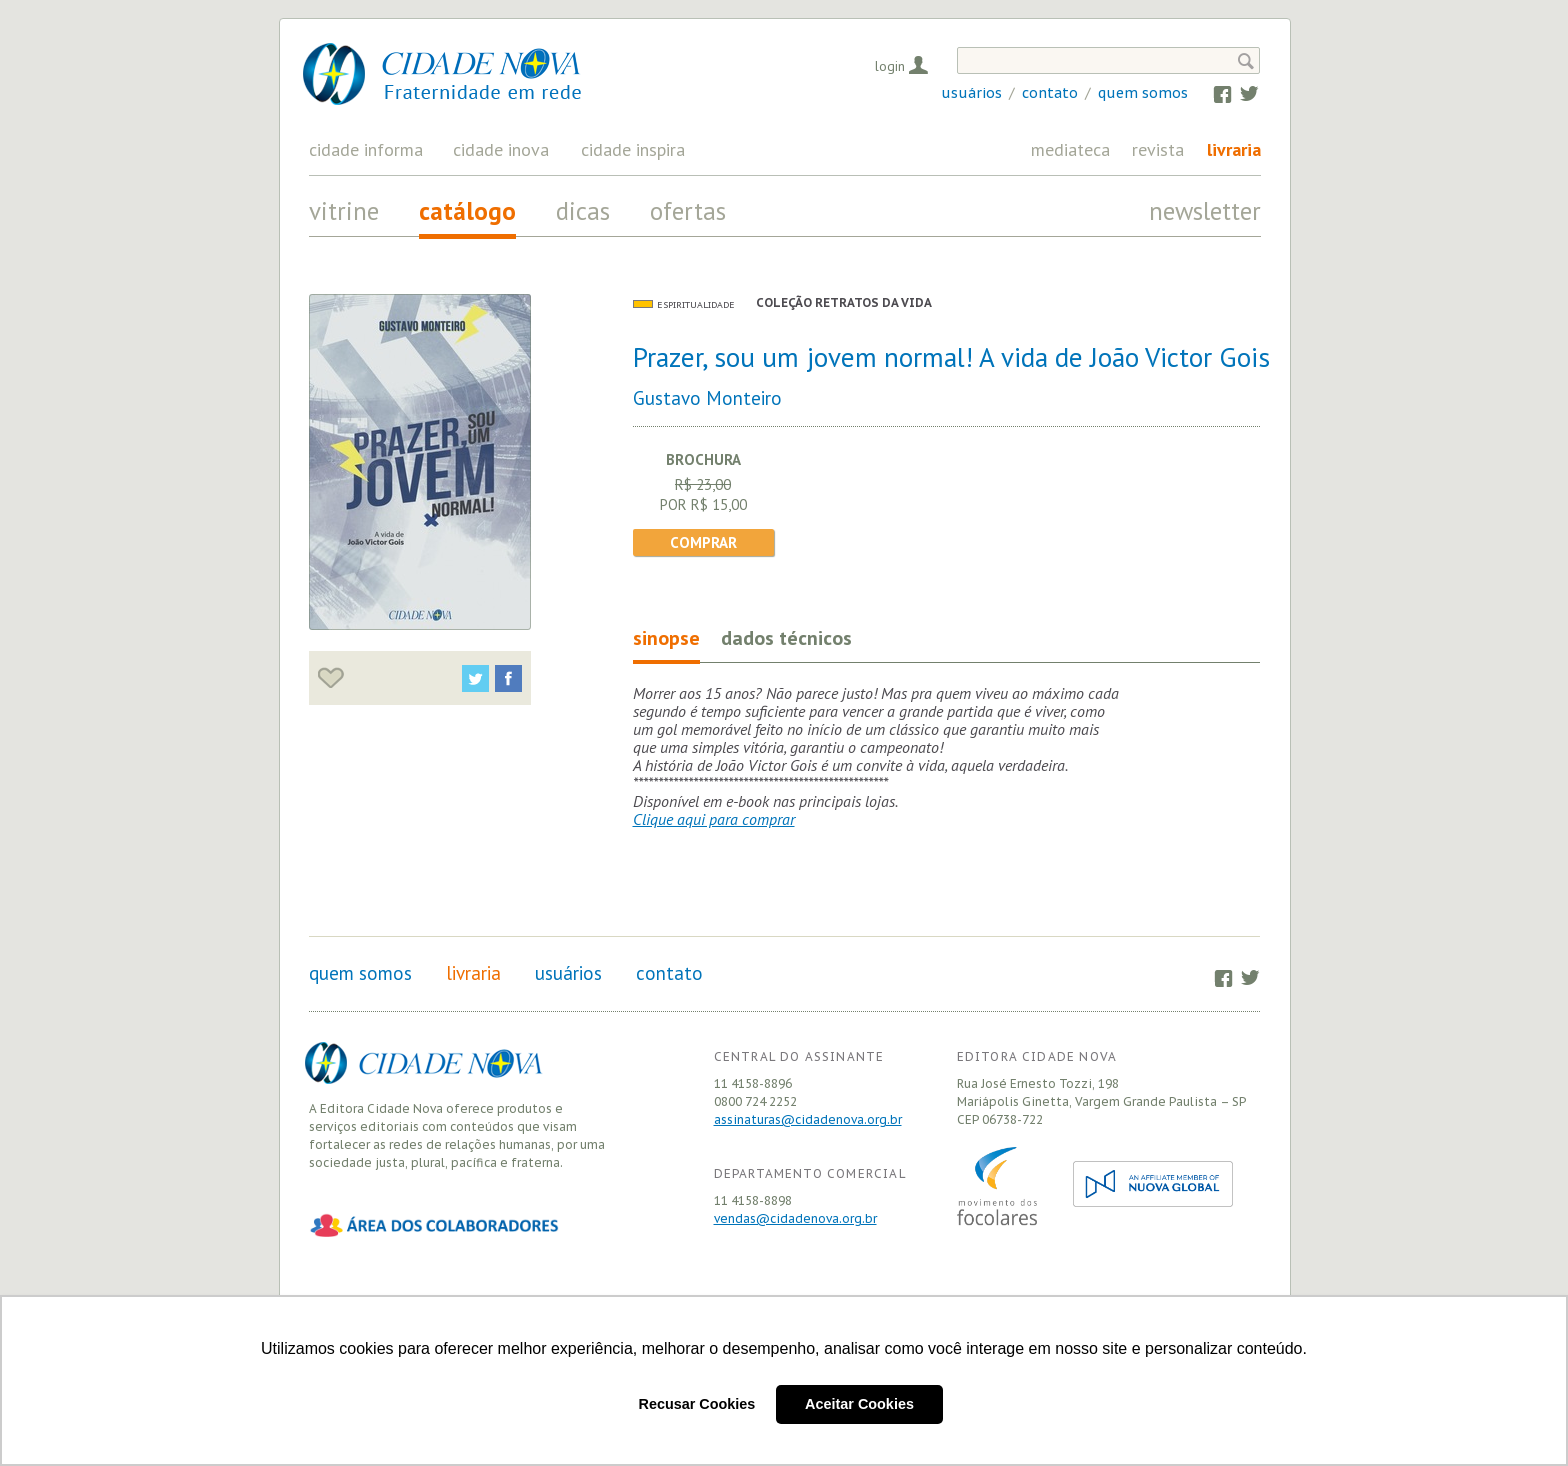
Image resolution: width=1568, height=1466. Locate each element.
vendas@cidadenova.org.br (795, 1218)
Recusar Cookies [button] (697, 1404)
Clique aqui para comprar (714, 819)
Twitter (1239, 93)
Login (890, 66)
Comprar (703, 542)
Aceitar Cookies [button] (859, 1404)
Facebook (1213, 93)
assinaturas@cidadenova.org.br (808, 1119)
